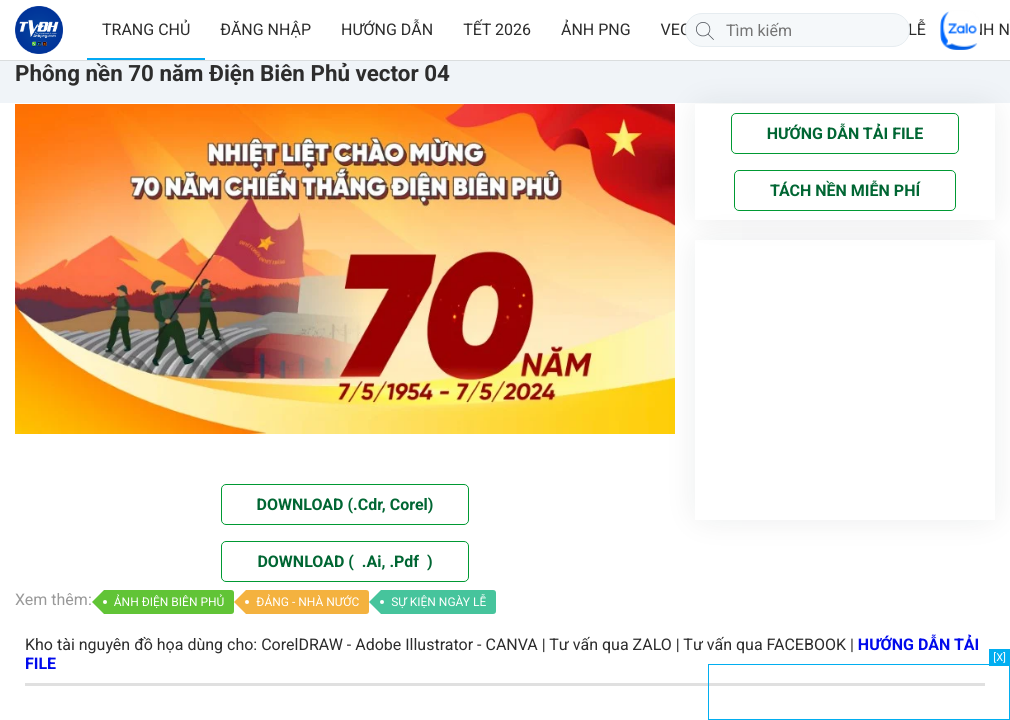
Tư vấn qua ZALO (610, 644)
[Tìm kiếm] (705, 30)
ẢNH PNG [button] (596, 29)
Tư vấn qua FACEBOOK (764, 644)
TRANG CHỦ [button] (146, 29)
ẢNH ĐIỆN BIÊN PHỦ (169, 602)
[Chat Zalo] (960, 30)
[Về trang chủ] (39, 30)
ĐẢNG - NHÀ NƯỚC (307, 602)
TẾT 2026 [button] (497, 29)
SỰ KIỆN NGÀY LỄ (438, 602)
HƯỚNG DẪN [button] (387, 29)
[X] (999, 657)
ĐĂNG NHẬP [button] (265, 29)
